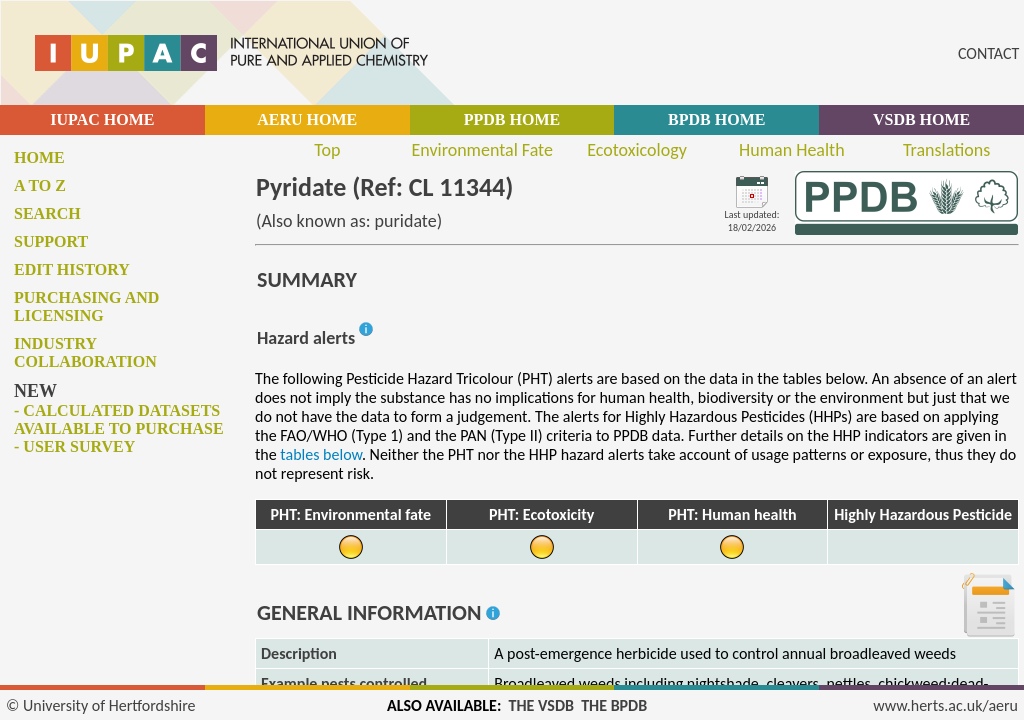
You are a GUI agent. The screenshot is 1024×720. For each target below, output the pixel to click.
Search (47, 213)
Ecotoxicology (637, 150)
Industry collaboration (85, 352)
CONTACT (988, 53)
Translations (946, 150)
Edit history (72, 269)
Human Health (792, 150)
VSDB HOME (921, 119)
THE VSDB (541, 705)
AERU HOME (307, 119)
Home (39, 157)
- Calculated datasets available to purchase (119, 419)
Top (327, 150)
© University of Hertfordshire (101, 705)
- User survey (74, 446)
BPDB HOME (716, 119)
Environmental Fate (481, 150)
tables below (321, 454)
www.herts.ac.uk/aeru (945, 705)
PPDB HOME (512, 119)
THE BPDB (614, 705)
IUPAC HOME (102, 119)
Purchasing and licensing (86, 306)
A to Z (40, 185)
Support (51, 241)
